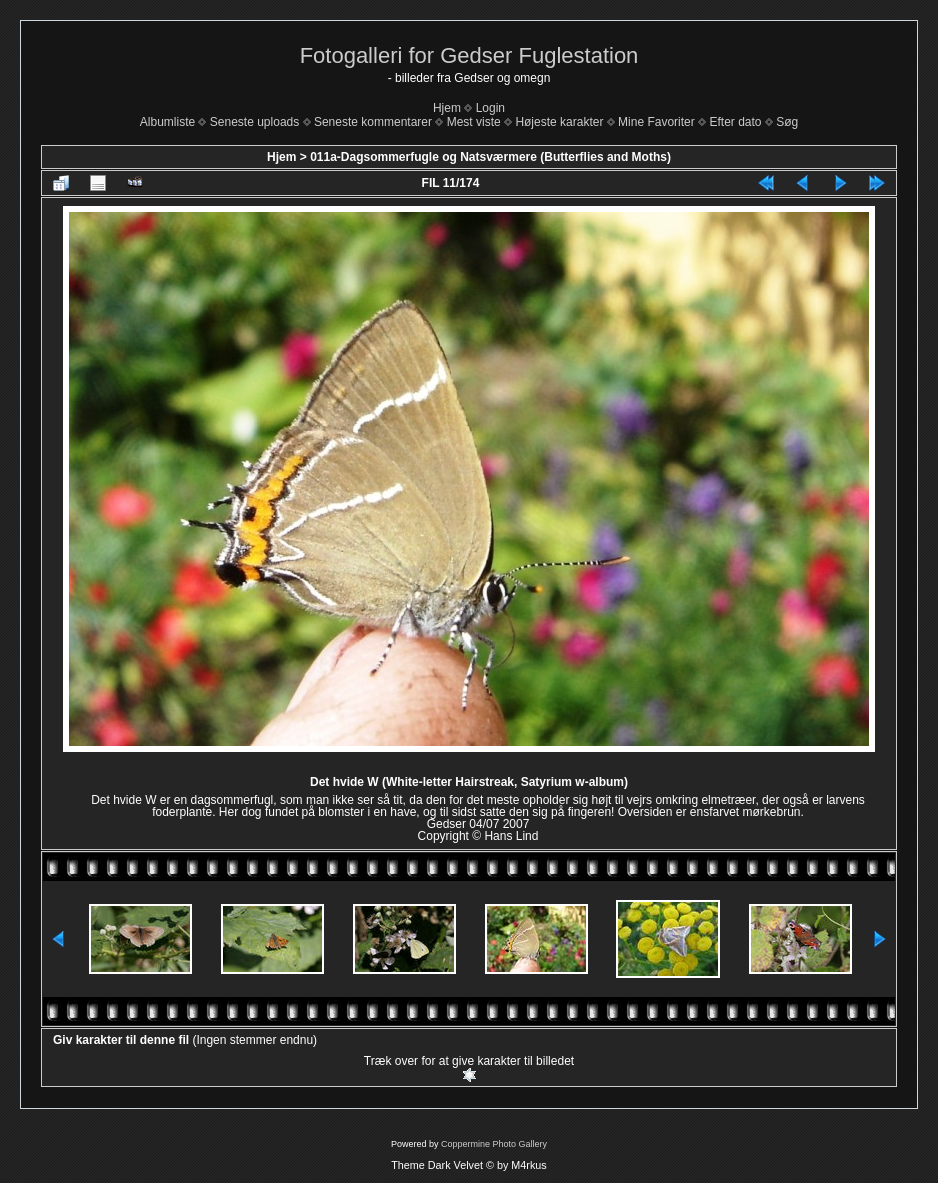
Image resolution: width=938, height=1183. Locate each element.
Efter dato (735, 122)
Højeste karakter (559, 122)
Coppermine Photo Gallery (494, 1144)
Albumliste (167, 122)
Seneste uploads (254, 122)
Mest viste (474, 122)
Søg (787, 122)
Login (490, 108)
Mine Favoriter (656, 122)
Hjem (447, 108)
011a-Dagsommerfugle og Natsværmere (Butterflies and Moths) (490, 157)
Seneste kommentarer (373, 122)
